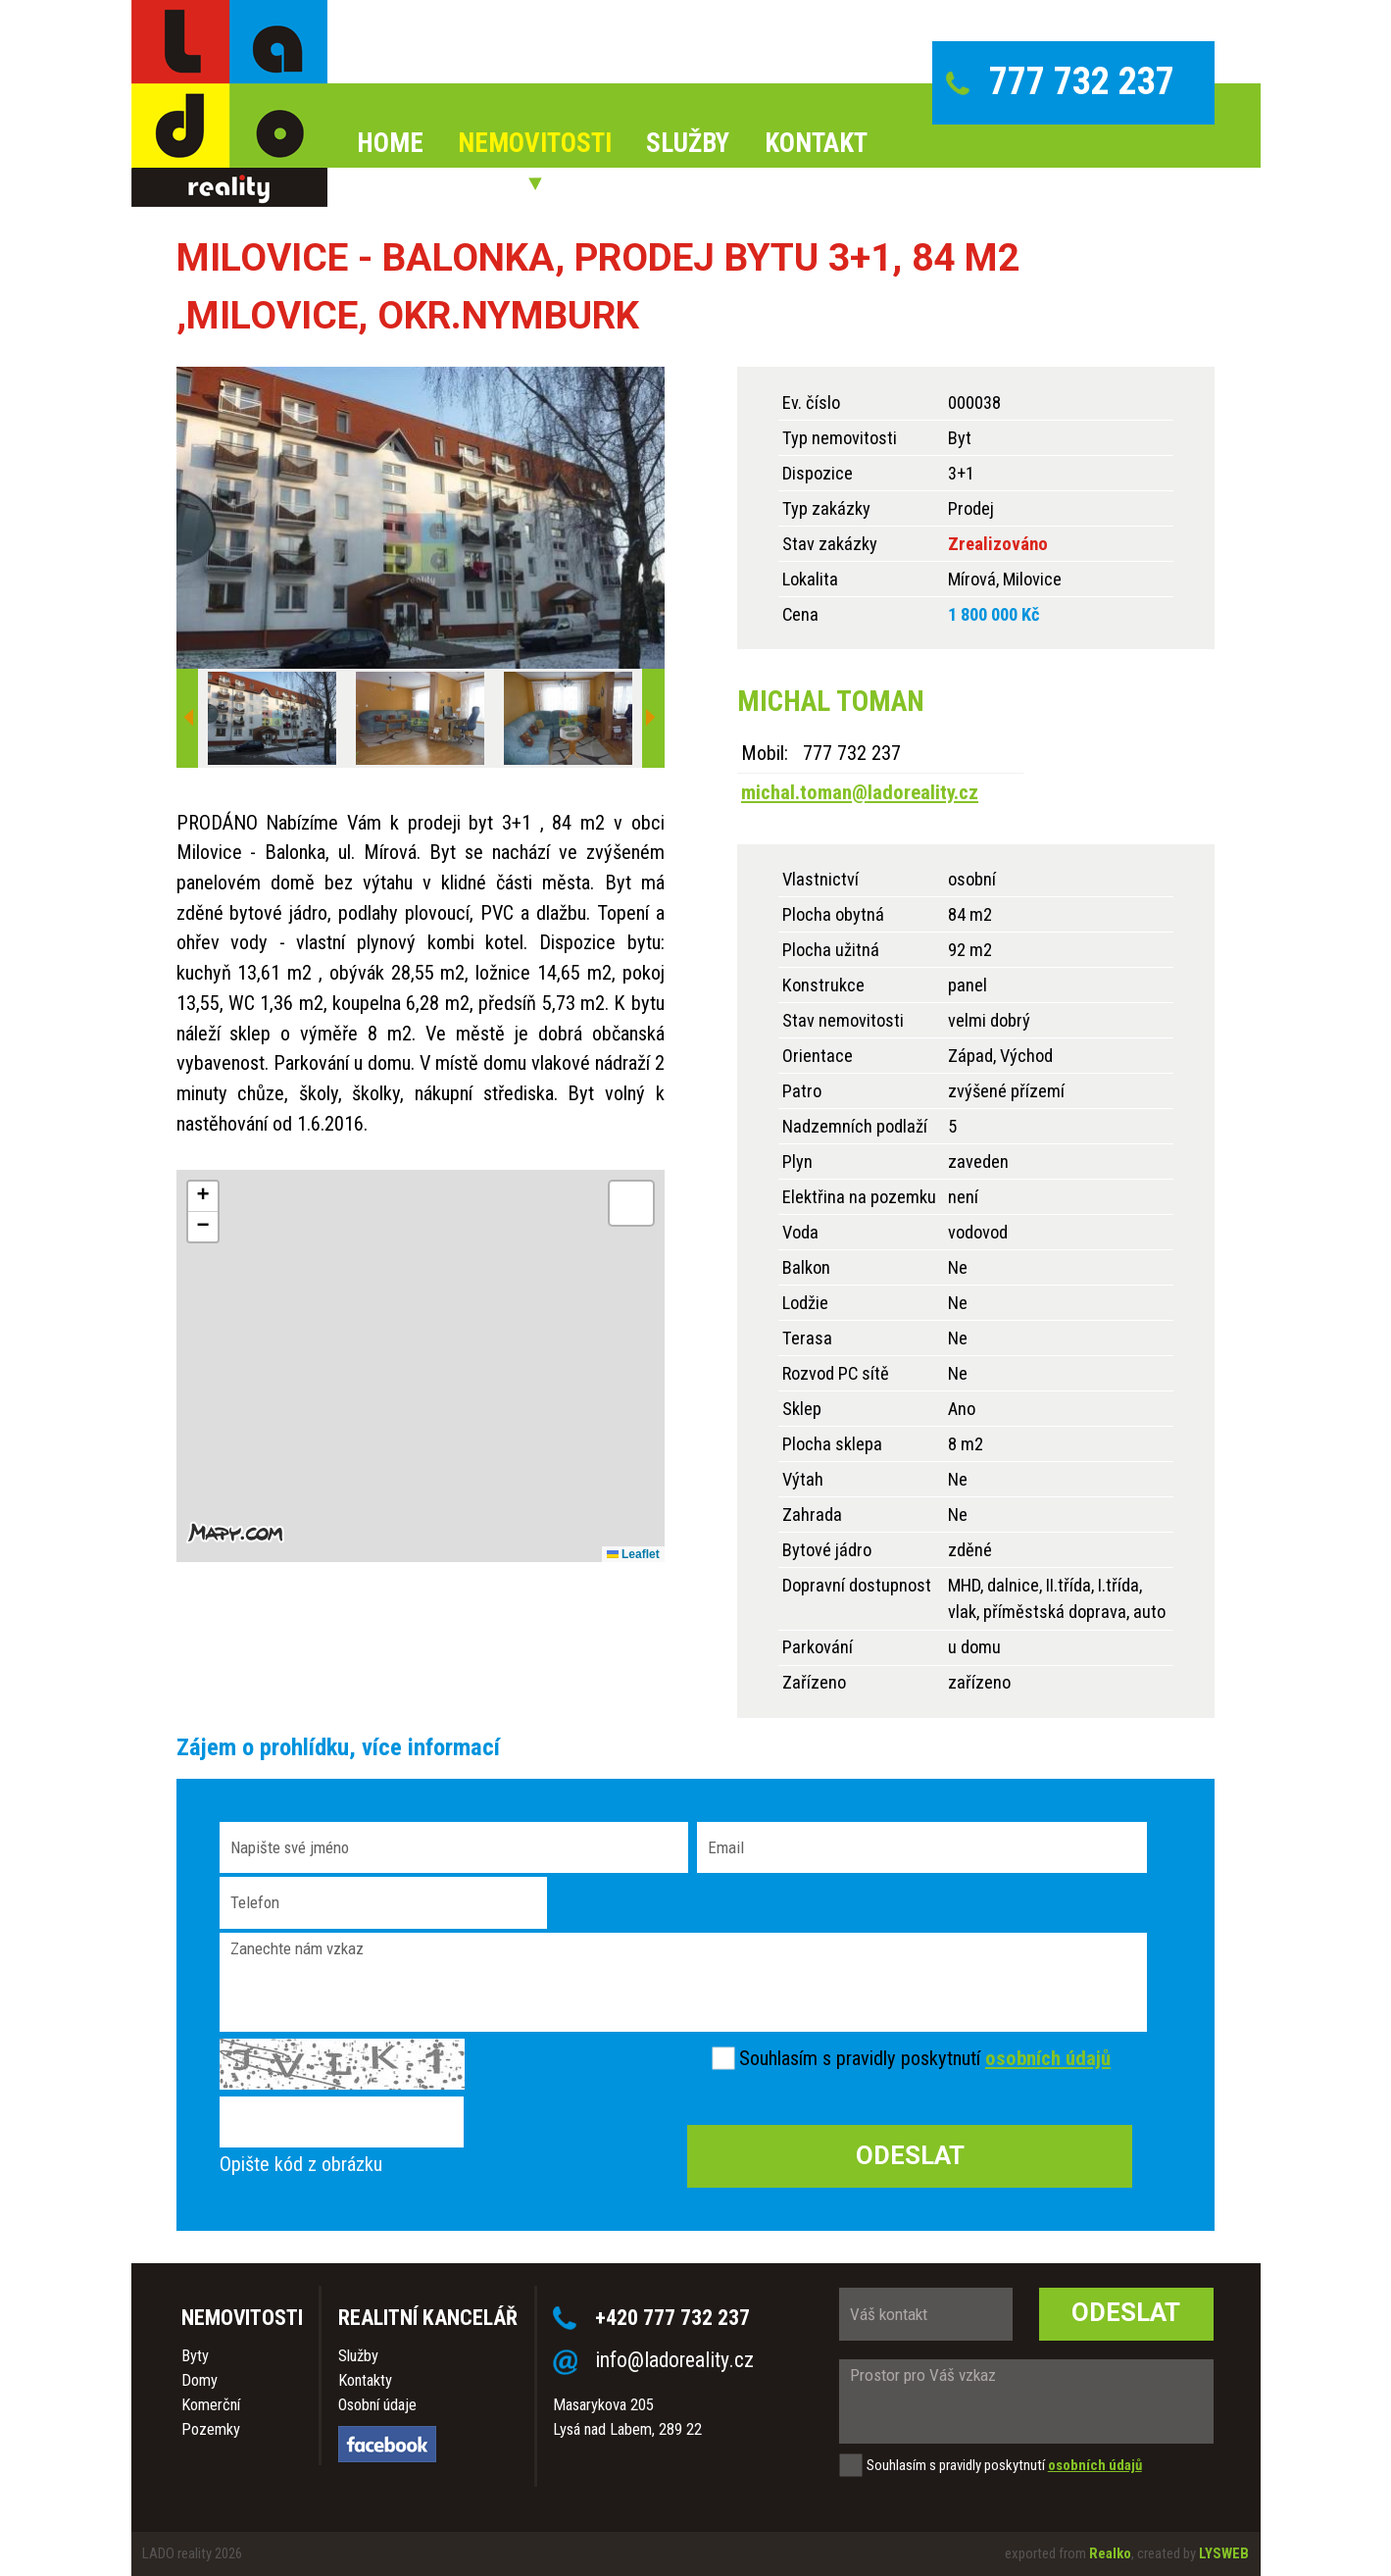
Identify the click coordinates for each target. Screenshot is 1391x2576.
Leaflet (633, 1554)
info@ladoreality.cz (674, 2360)
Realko (1110, 2553)
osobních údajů (1048, 2058)
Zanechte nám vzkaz (683, 1982)
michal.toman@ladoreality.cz (859, 792)
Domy (199, 2380)
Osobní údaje (377, 2405)
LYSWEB (1224, 2553)
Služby (358, 2356)
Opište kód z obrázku (301, 2164)
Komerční (210, 2405)
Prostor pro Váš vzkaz (1026, 2401)
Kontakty (365, 2380)
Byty (195, 2356)
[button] (203, 1197)
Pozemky (210, 2429)
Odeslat (1125, 2312)
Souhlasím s (785, 2058)
